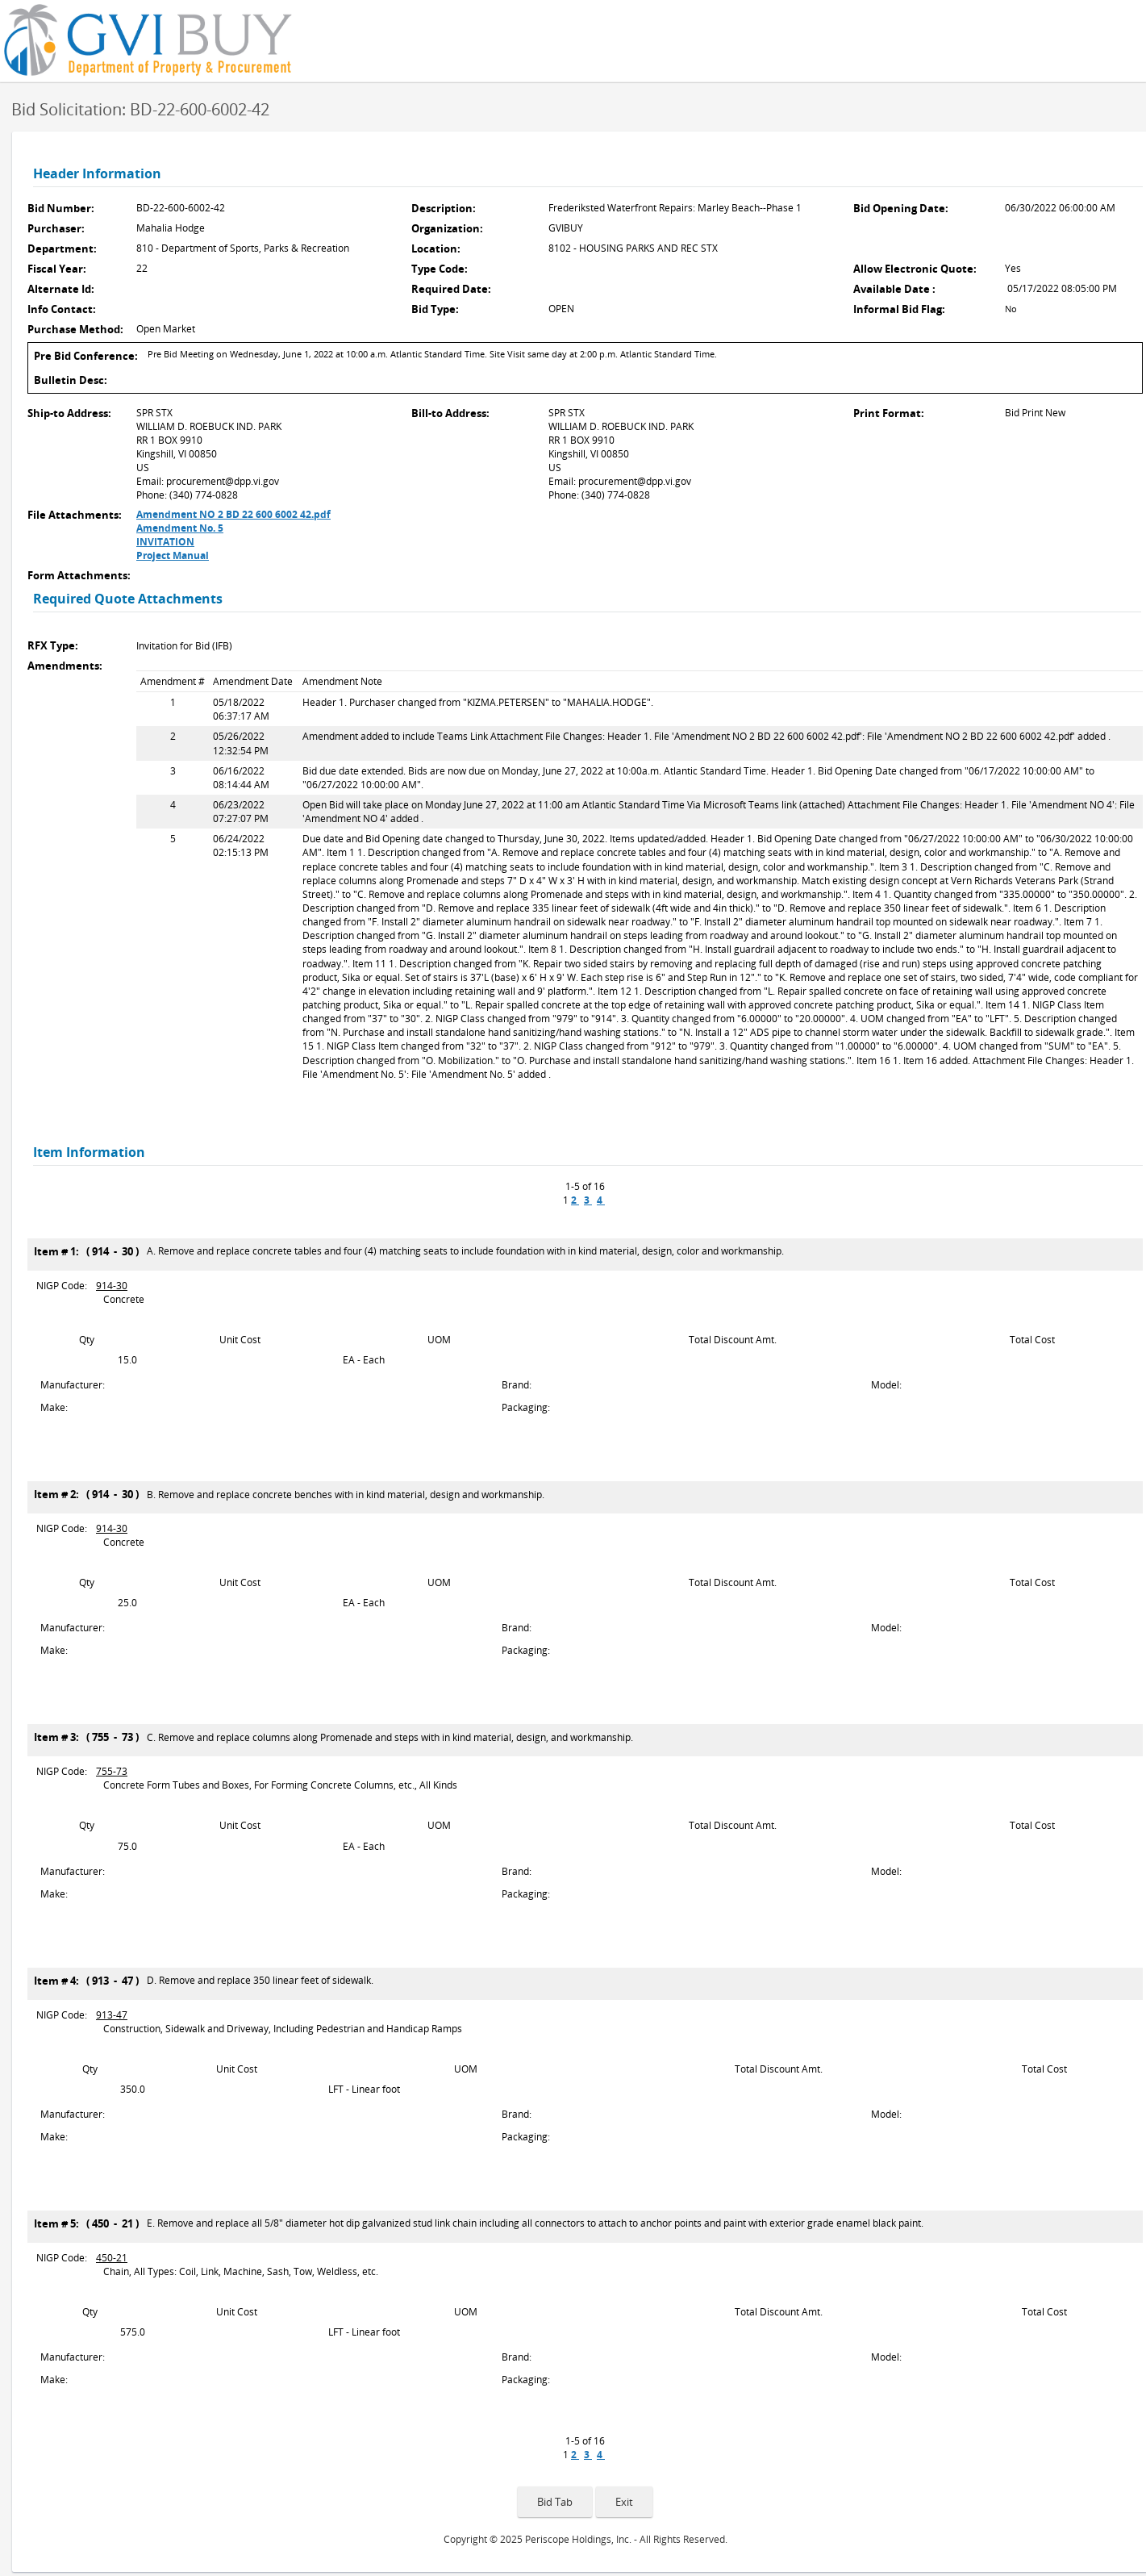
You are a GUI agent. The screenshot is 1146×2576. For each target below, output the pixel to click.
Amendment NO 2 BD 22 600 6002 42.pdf (233, 514)
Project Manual (172, 555)
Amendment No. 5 (179, 528)
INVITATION (165, 542)
